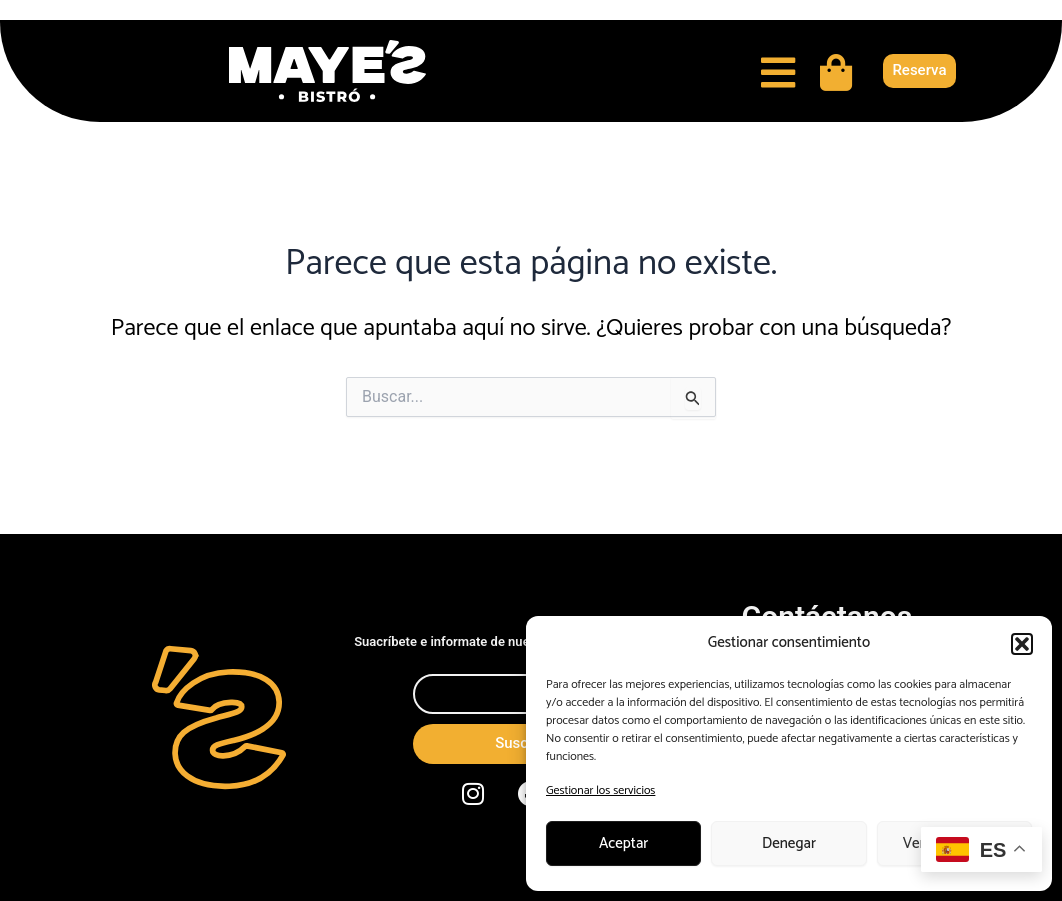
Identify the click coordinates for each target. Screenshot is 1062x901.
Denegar (789, 843)
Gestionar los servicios (600, 790)
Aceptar (623, 843)
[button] (1022, 644)
